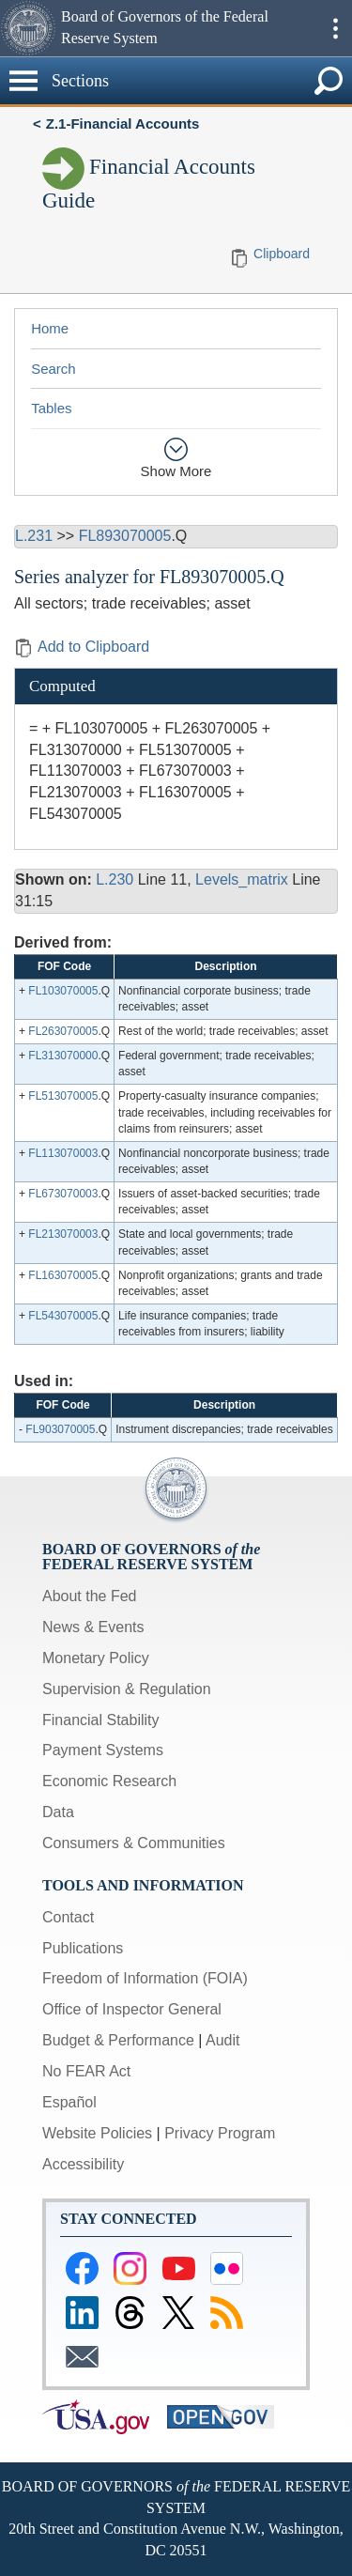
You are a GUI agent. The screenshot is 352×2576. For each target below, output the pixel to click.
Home (50, 328)
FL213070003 (63, 1234)
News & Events (93, 1627)
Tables (51, 408)
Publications (82, 1948)
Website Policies (97, 2133)
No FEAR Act (86, 2071)
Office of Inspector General (132, 2009)
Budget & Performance (118, 2040)
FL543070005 (63, 1315)
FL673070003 (63, 1193)
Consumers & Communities (133, 1843)
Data (58, 1812)
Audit (222, 2040)
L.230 (114, 879)
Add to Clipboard (81, 647)
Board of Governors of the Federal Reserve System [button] (164, 27)
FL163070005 (63, 1275)
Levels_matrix (241, 879)
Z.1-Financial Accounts (123, 123)
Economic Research (109, 1781)
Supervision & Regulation (126, 1689)
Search (53, 369)
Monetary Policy (95, 1658)
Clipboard (281, 253)
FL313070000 (63, 1055)
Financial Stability (101, 1720)
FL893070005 (125, 536)
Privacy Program (219, 2133)
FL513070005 (63, 1096)
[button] (28, 28)
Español (69, 2102)
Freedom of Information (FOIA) (145, 1978)
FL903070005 (60, 1429)
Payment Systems (102, 1750)
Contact (68, 1917)
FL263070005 (63, 1031)
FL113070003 (63, 1153)
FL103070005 (63, 990)
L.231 (34, 536)
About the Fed (89, 1596)
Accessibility (83, 2164)
